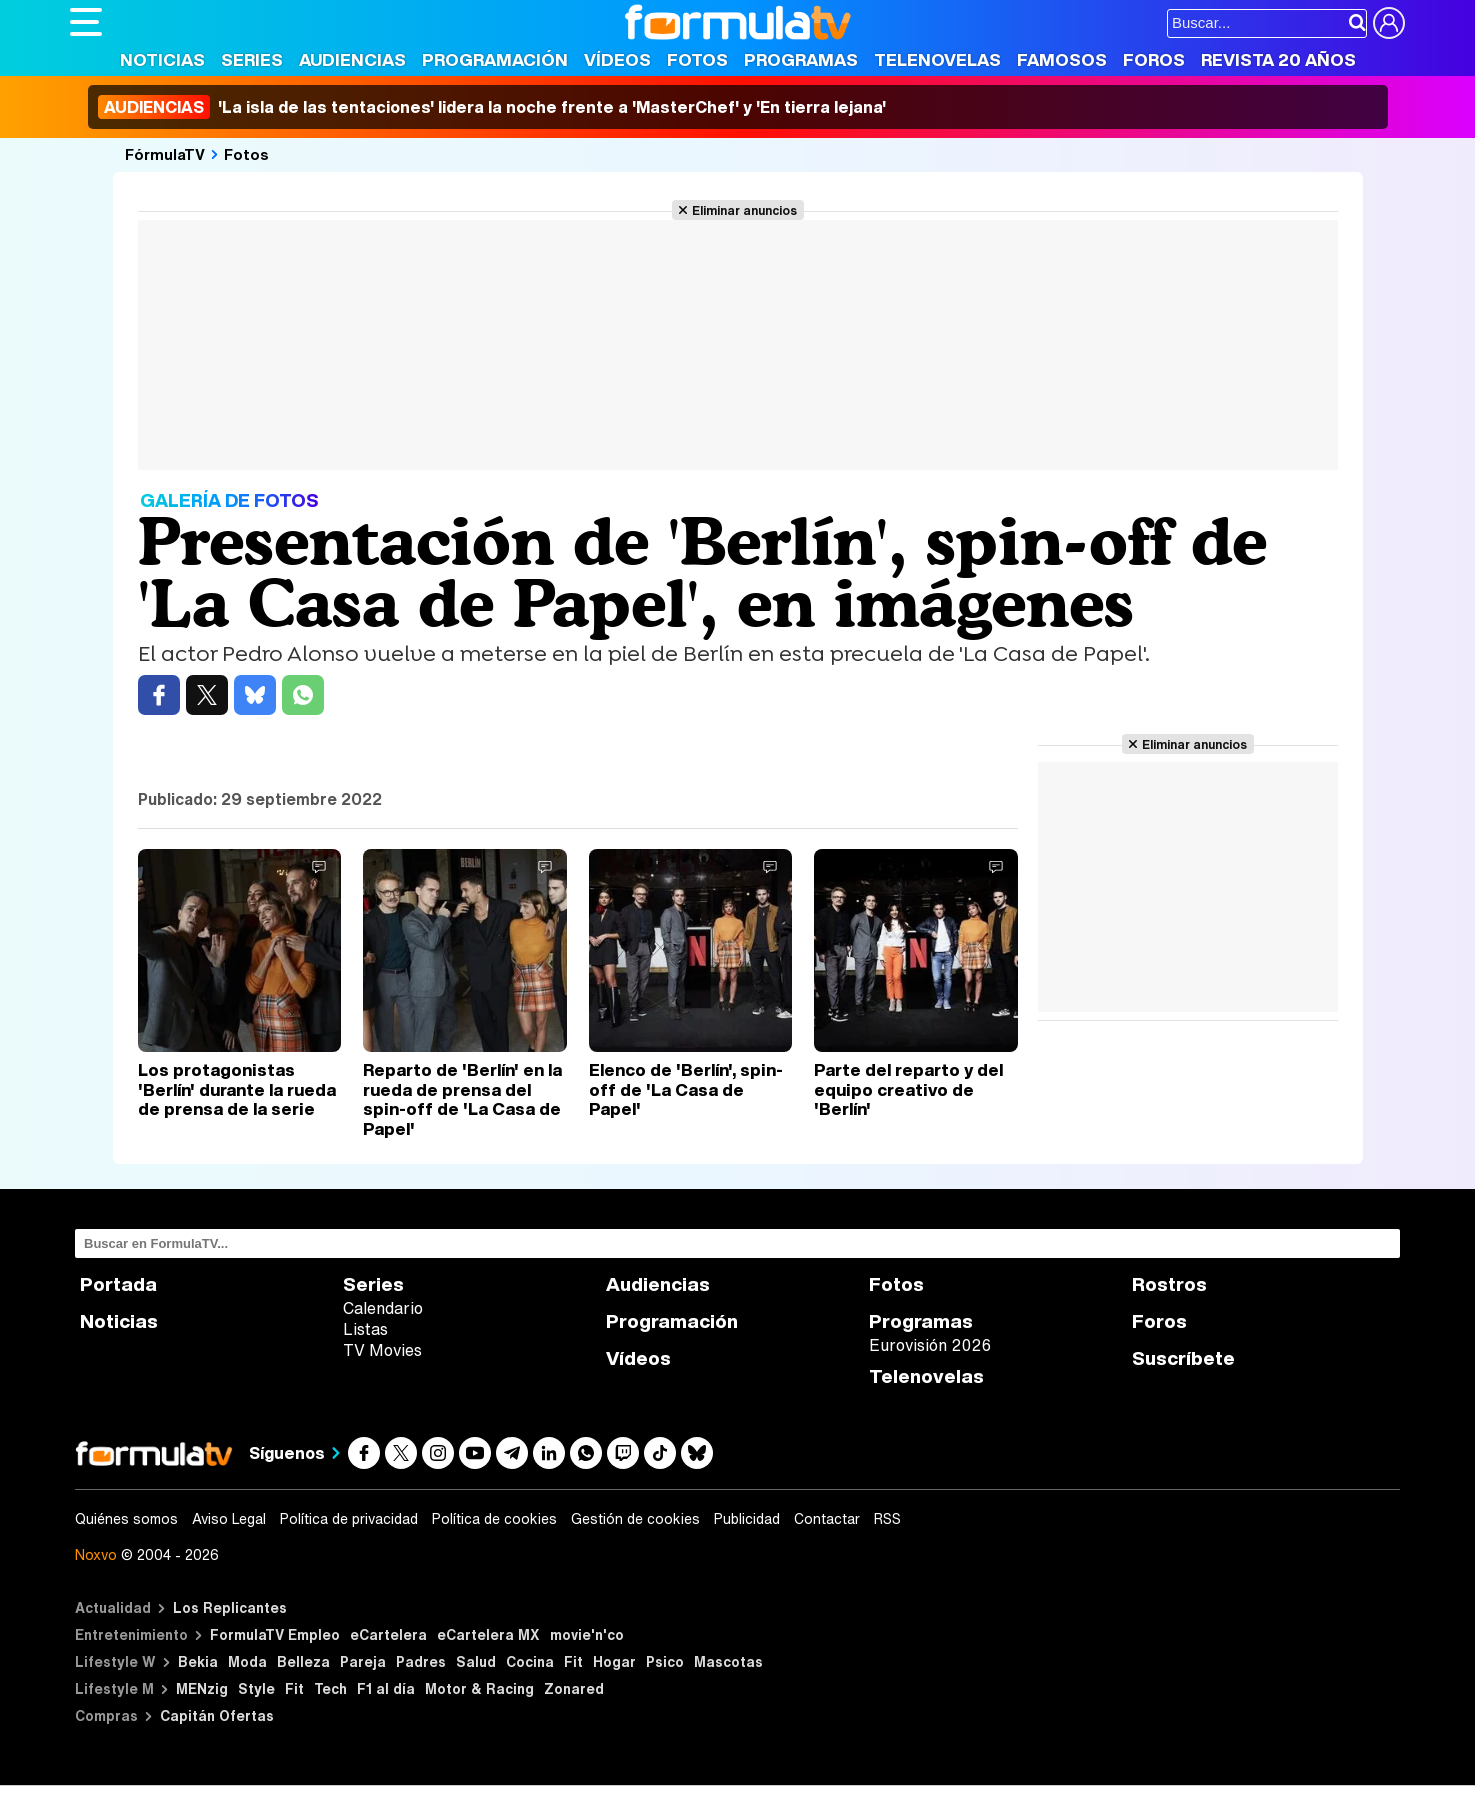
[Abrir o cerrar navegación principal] (86, 22)
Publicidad (747, 1519)
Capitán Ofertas (217, 1715)
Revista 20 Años (1278, 59)
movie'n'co (587, 1634)
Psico (665, 1661)
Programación (495, 59)
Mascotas (728, 1661)
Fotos (697, 59)
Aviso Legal (229, 1519)
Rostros (1169, 1284)
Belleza (303, 1661)
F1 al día (386, 1688)
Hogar (614, 1661)
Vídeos (617, 59)
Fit (573, 1661)
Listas (365, 1329)
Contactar (827, 1519)
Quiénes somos (126, 1519)
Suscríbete (1183, 1358)
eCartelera (388, 1634)
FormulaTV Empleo (275, 1634)
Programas (801, 59)
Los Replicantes (230, 1607)
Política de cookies (494, 1519)
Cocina (530, 1661)
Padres (421, 1661)
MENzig (202, 1688)
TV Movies (382, 1350)
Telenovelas (937, 59)
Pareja (363, 1661)
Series (252, 59)
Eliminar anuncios (744, 210)
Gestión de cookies (635, 1519)
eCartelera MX (488, 1634)
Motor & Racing (479, 1688)
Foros (1154, 59)
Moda (247, 1661)
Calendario (383, 1308)
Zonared (574, 1688)
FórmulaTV (165, 154)
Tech (330, 1688)
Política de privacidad (349, 1519)
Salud (476, 1661)
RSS (887, 1519)
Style (256, 1688)
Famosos (1062, 59)
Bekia (198, 1661)
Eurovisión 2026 (930, 1345)
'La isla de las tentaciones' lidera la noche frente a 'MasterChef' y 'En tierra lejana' (492, 107)
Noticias (162, 59)
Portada (118, 1284)
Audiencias (352, 59)
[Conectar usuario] (1389, 23)
